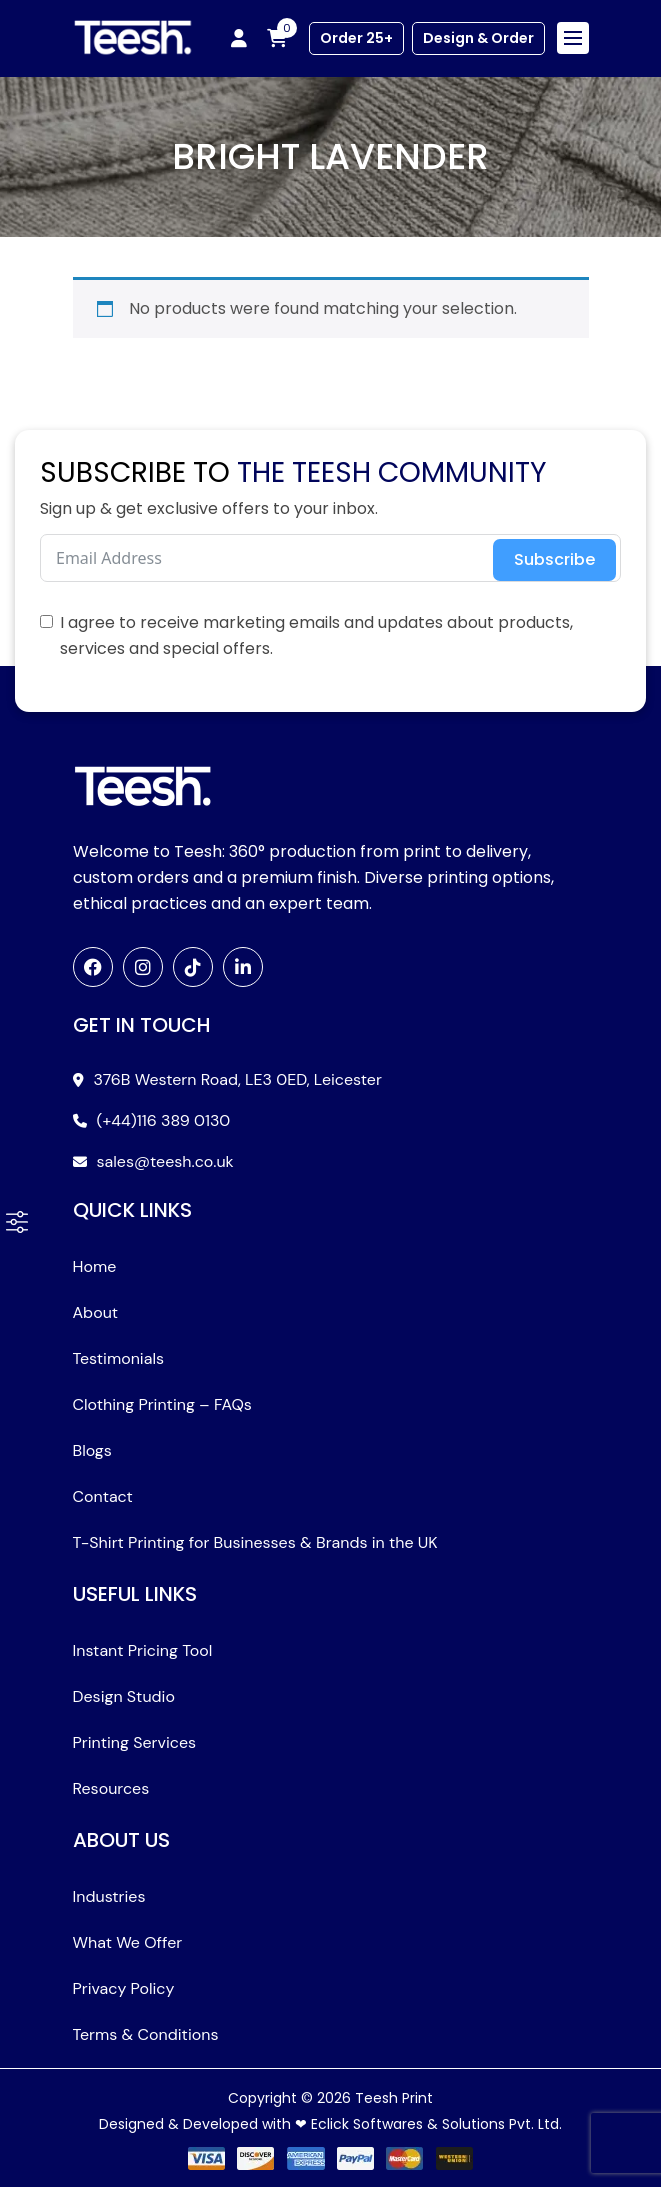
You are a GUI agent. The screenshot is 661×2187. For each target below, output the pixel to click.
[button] (17, 1222)
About (96, 1312)
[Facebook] (93, 967)
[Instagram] (143, 967)
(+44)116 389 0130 (164, 1120)
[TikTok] (193, 967)
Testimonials (119, 1358)
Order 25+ (356, 38)
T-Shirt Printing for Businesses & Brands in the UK (255, 1542)
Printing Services (135, 1742)
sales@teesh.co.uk (165, 1161)
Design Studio (124, 1696)
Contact (103, 1496)
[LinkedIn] (243, 967)
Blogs (92, 1450)
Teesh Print (394, 2098)
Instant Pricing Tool (143, 1650)
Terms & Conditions (146, 2034)
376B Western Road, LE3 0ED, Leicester (238, 1079)
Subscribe (554, 559)
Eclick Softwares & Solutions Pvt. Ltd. (436, 2124)
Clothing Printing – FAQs (162, 1404)
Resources (111, 1788)
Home (95, 1266)
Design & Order (478, 38)
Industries (109, 1896)
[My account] (239, 38)
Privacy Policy (124, 1988)
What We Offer (128, 1942)
